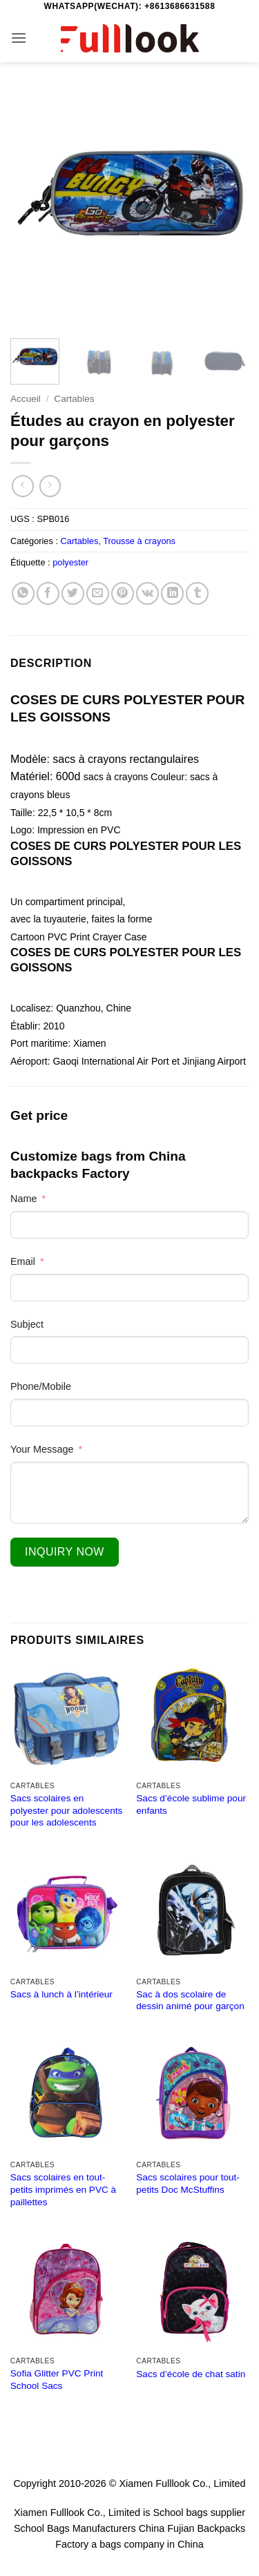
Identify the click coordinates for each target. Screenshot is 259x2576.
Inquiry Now (64, 1552)
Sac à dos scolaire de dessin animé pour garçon (190, 2000)
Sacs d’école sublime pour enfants (191, 1804)
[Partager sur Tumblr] (197, 593)
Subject (27, 1324)
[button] (18, 38)
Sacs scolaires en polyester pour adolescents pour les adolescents (66, 1810)
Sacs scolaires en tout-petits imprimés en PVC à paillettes (63, 2189)
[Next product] (22, 485)
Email (22, 1261)
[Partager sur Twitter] (72, 593)
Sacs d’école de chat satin (190, 2374)
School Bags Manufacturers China (89, 2528)
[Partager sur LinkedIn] (172, 593)
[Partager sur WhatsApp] (23, 593)
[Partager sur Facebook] (48, 593)
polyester (70, 562)
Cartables (74, 399)
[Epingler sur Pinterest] (122, 593)
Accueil (25, 399)
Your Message (41, 1449)
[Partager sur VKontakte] (147, 593)
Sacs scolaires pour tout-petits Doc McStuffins (188, 2183)
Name (23, 1198)
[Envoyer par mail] (97, 593)
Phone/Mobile (40, 1386)
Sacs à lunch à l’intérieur (61, 1994)
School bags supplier (199, 2512)
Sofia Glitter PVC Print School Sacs (56, 2379)
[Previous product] (50, 485)
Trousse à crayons (139, 541)
